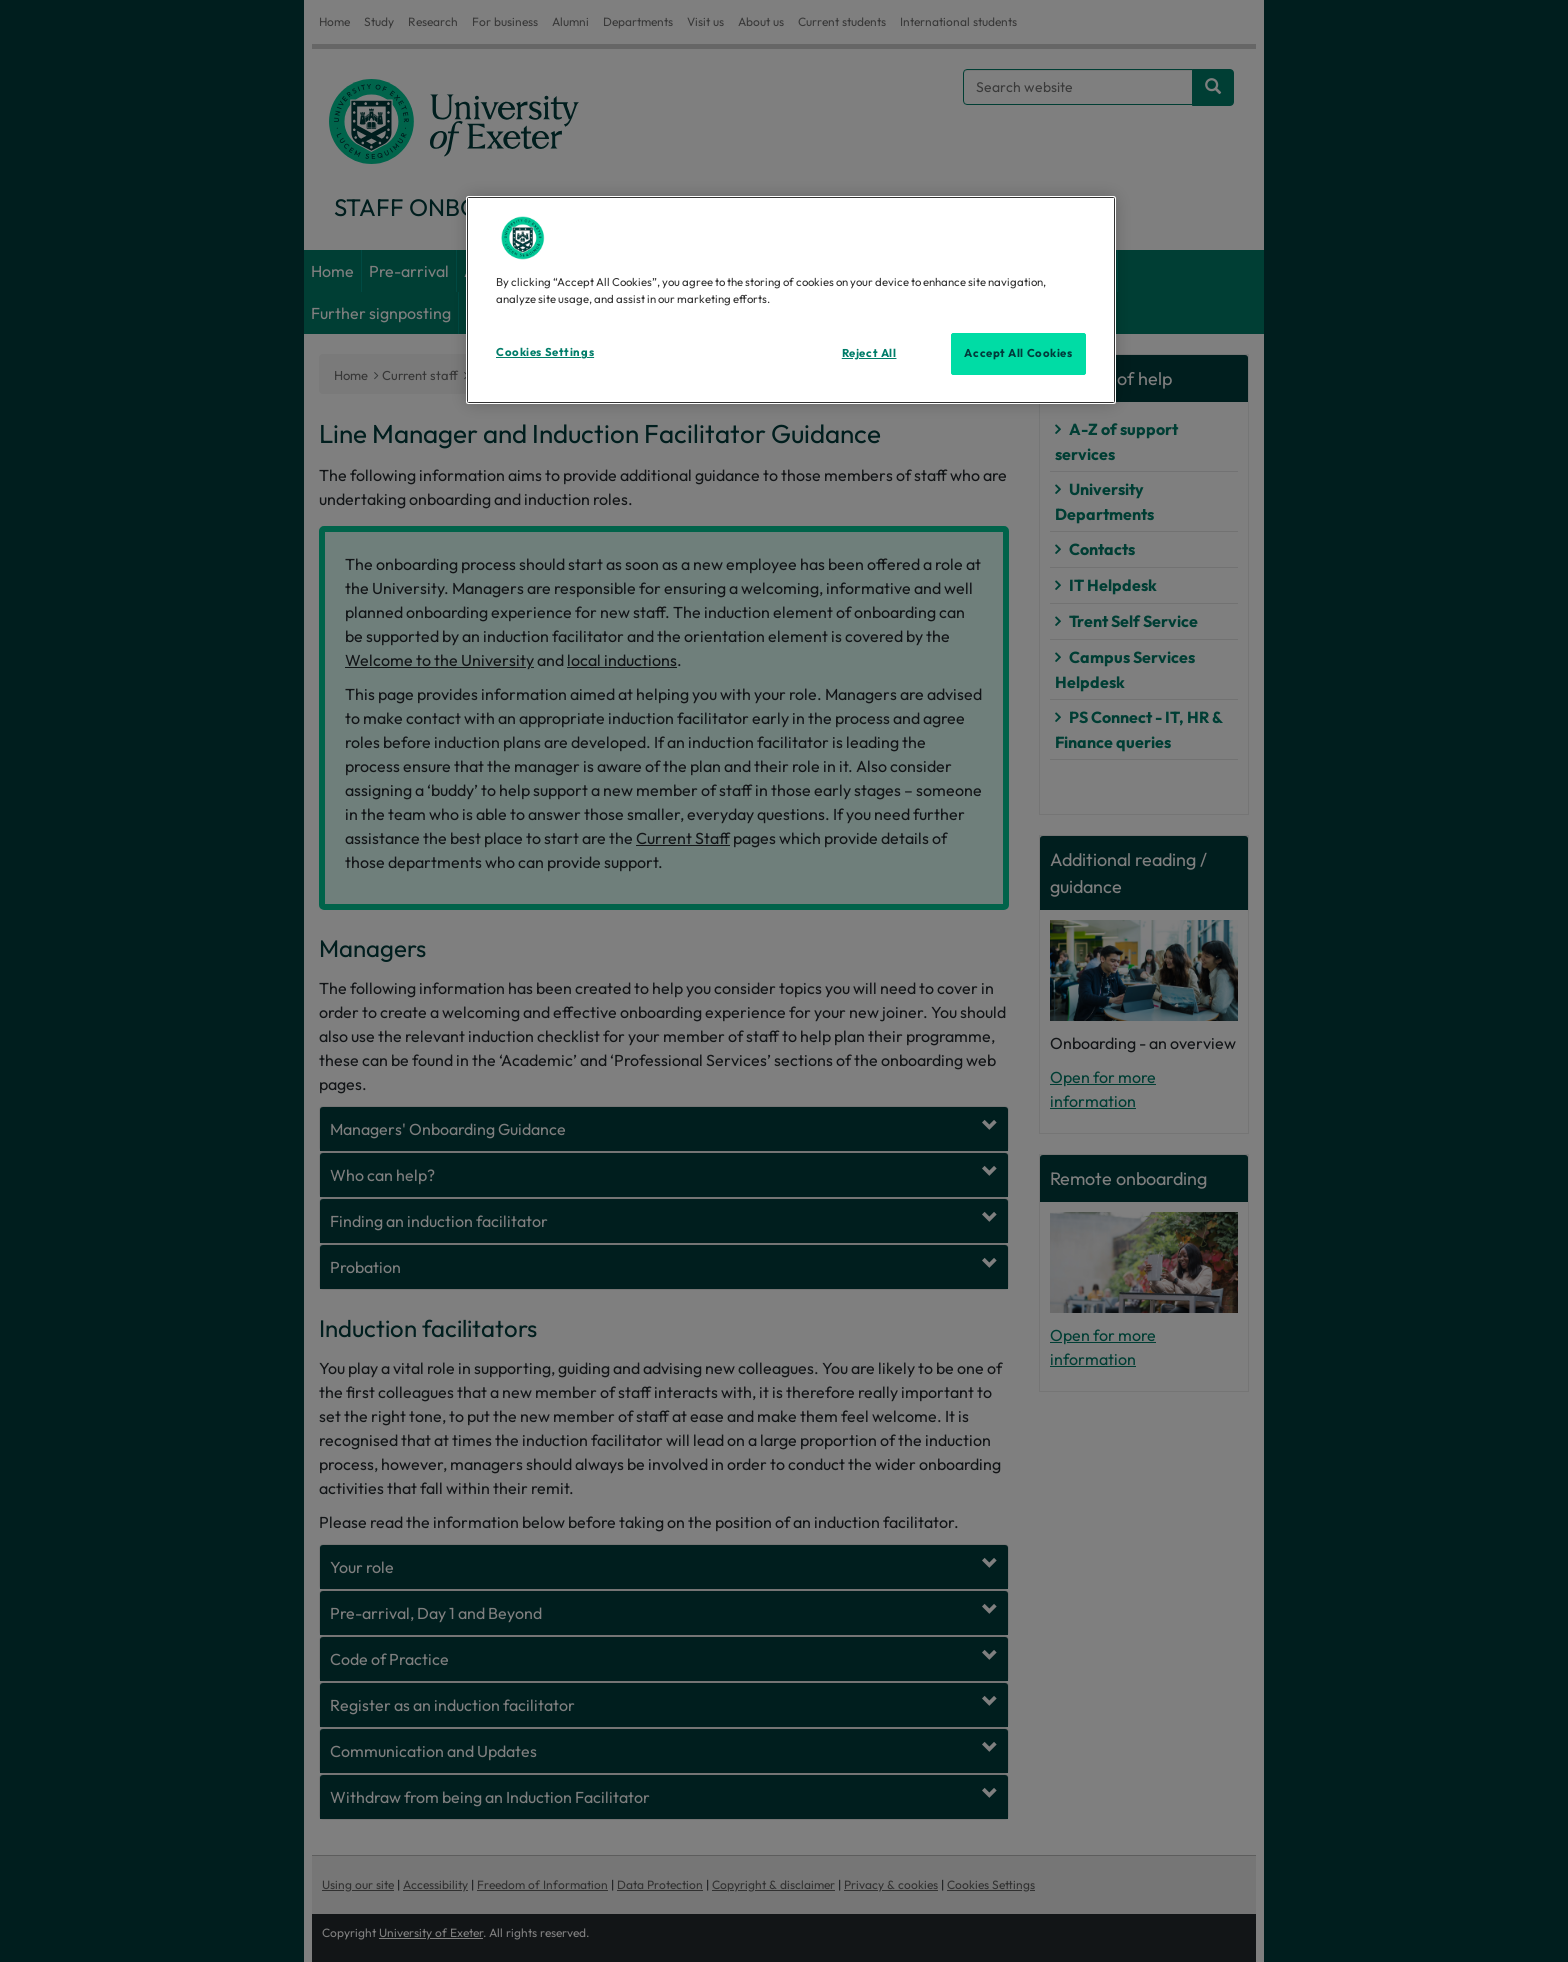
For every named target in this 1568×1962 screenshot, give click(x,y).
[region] (791, 300)
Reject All (869, 353)
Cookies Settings (545, 352)
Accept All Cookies (1018, 353)
